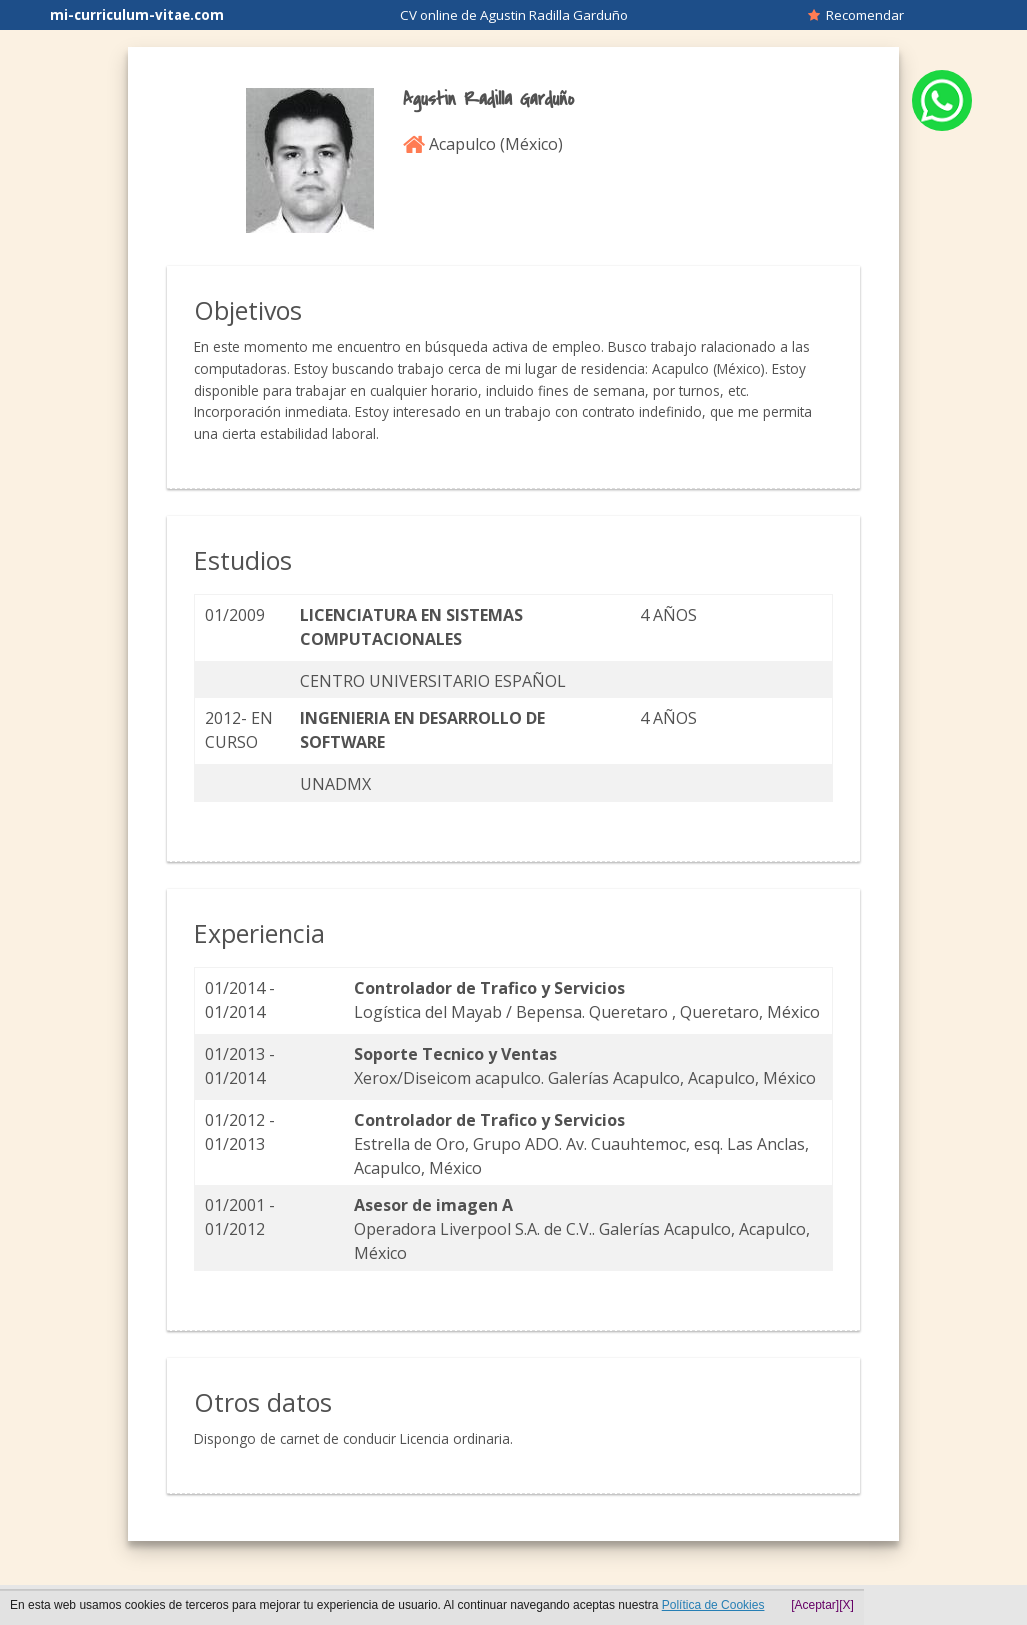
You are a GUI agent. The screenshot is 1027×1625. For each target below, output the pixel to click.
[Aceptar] (815, 1605)
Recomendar (856, 15)
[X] (846, 1605)
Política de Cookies (713, 1605)
